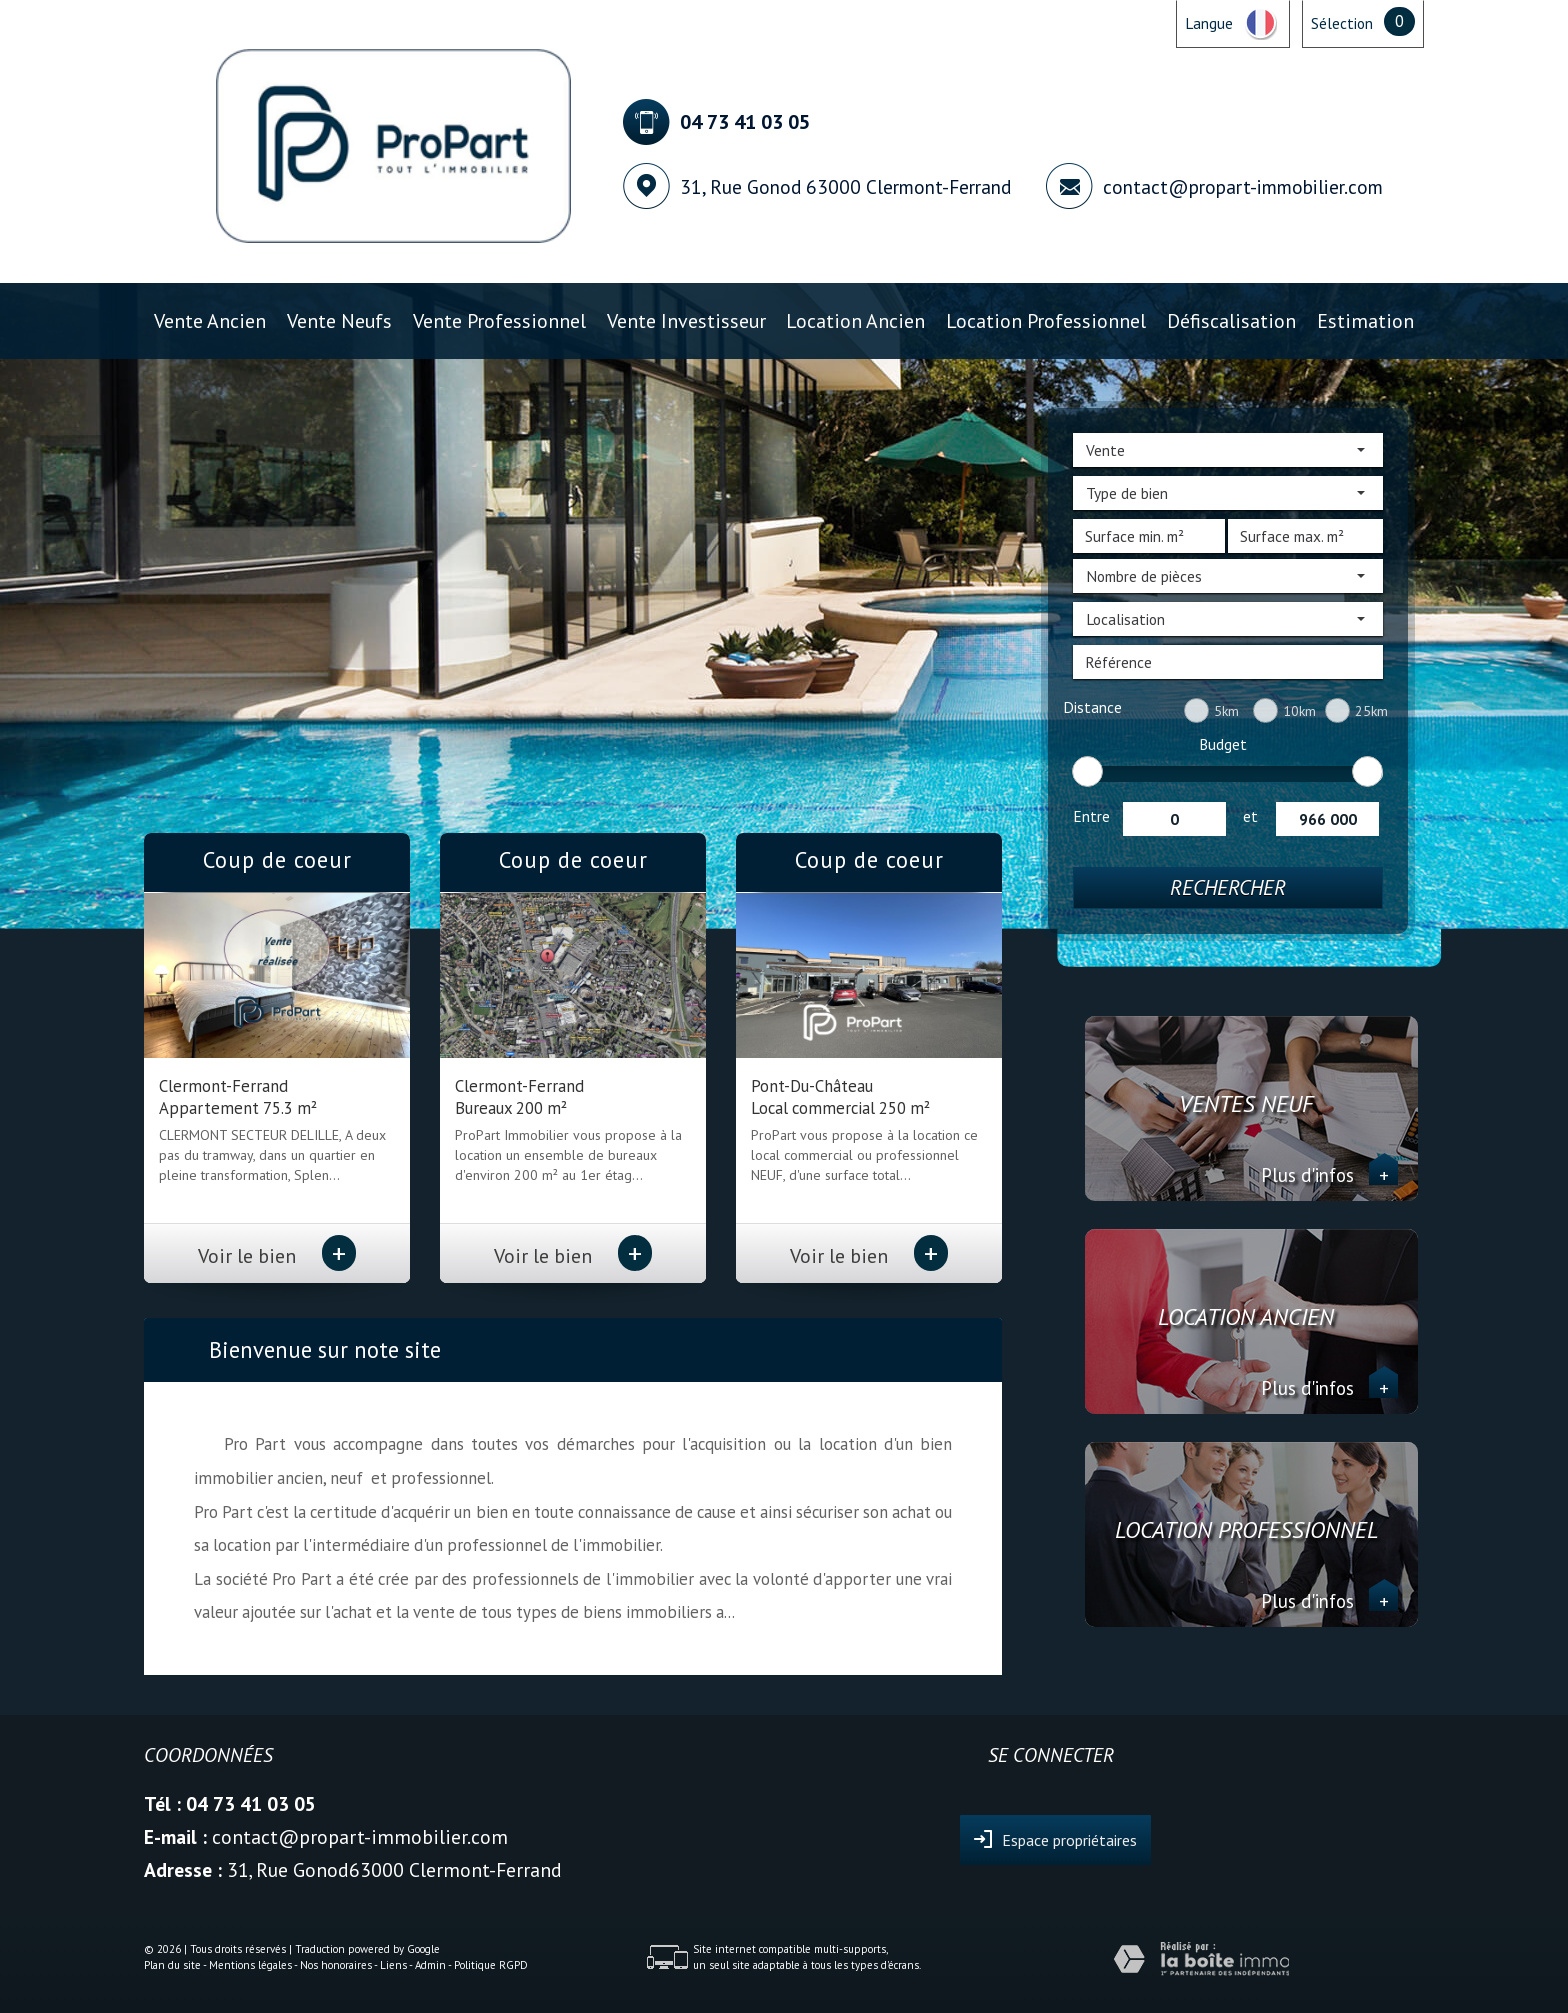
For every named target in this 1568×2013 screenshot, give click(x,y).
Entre (1091, 816)
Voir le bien (277, 1255)
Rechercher (1228, 887)
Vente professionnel (499, 320)
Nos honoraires (336, 1965)
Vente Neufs (339, 320)
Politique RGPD (491, 1965)
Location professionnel (1046, 320)
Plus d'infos (1329, 1175)
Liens (393, 1965)
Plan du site (172, 1965)
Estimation (1365, 320)
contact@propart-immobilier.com (1243, 186)
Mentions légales (250, 1965)
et (1250, 816)
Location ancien (855, 320)
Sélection (1342, 23)
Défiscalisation (1231, 320)
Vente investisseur (686, 320)
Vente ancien (210, 320)
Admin (430, 1965)
